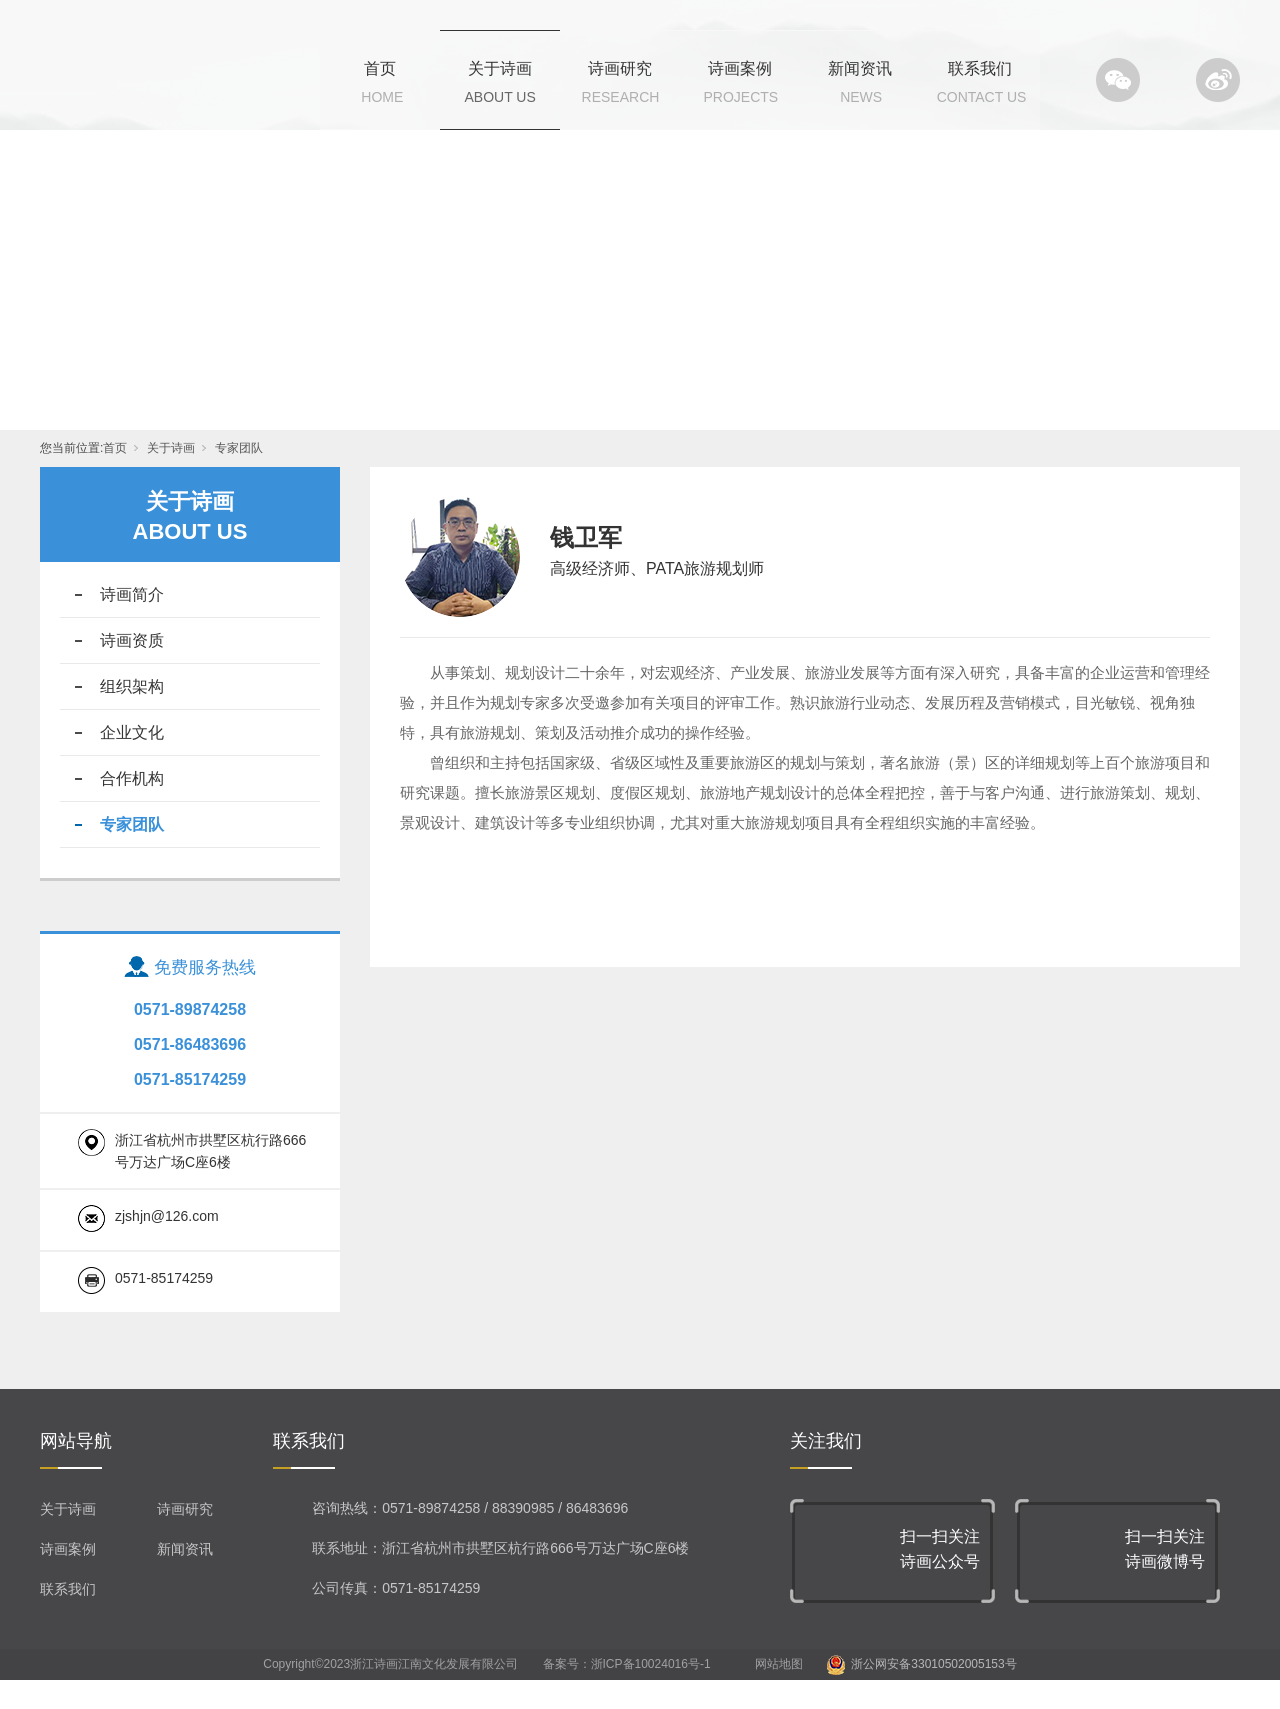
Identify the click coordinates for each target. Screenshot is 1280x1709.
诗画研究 (620, 68)
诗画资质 (132, 669)
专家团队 (239, 477)
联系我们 (980, 68)
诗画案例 (740, 68)
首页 (380, 68)
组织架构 (132, 715)
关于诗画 (500, 68)
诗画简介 (132, 623)
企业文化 (132, 761)
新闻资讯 (860, 68)
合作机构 (132, 807)
